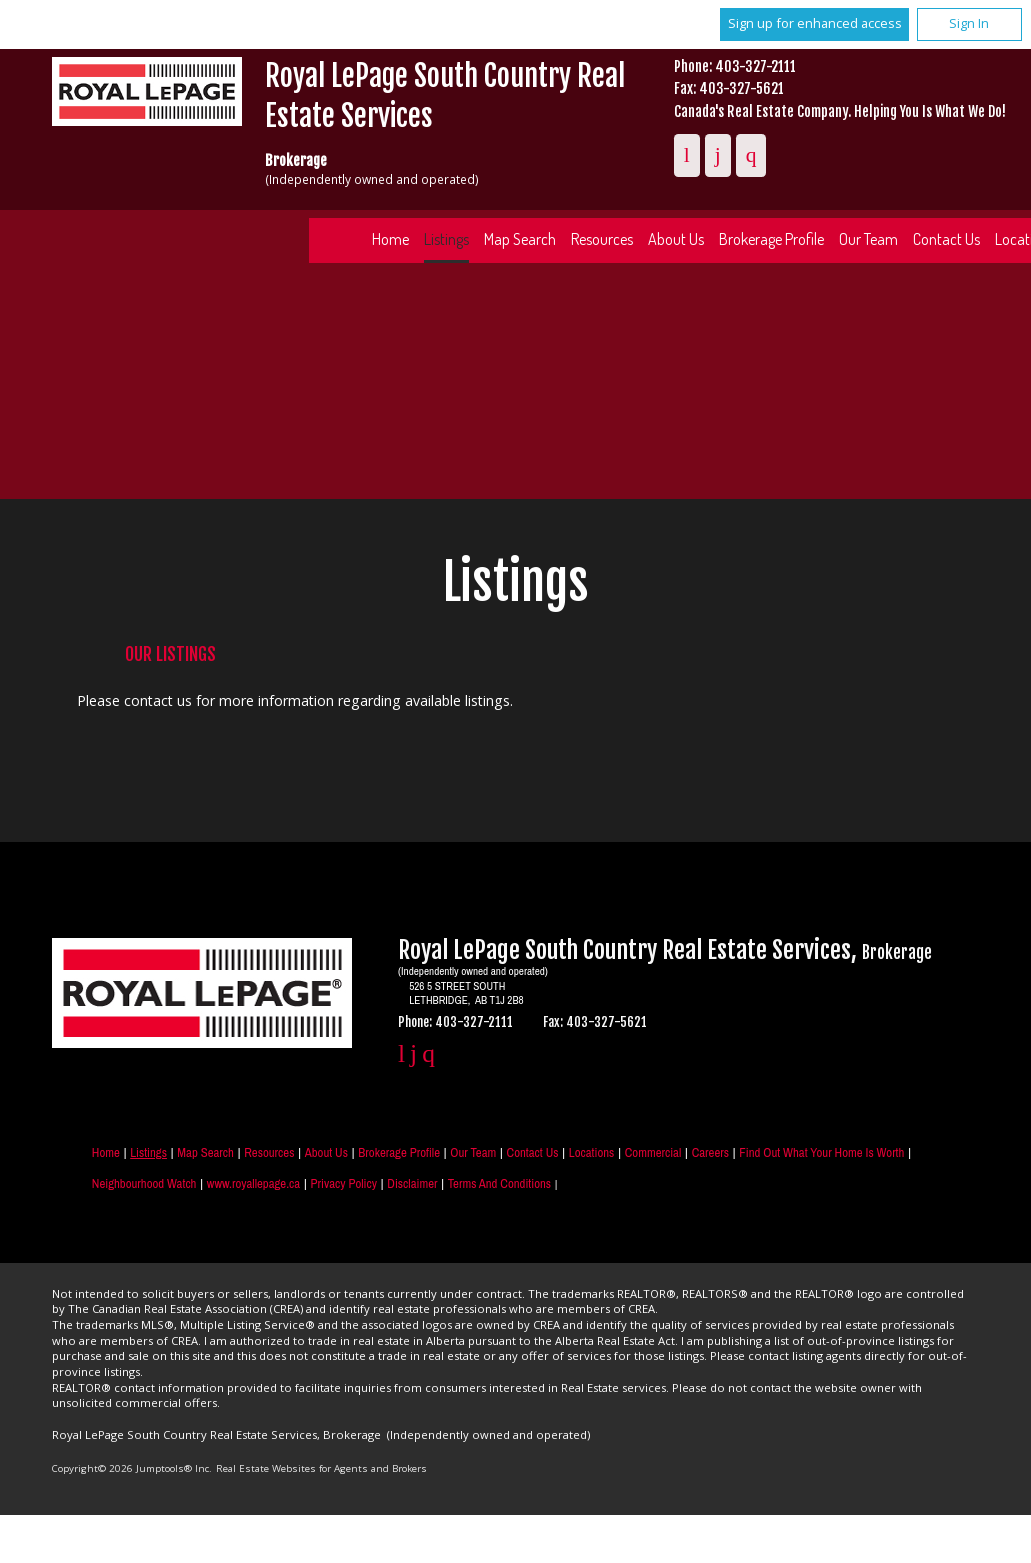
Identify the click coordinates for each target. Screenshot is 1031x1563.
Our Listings (170, 654)
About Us (676, 239)
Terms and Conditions (499, 1183)
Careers (710, 1152)
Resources (602, 239)
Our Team (868, 239)
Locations (592, 1152)
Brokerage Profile (771, 239)
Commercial (653, 1152)
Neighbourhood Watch (144, 1183)
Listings (446, 239)
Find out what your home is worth (821, 1152)
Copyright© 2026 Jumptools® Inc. (132, 1468)
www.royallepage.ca (253, 1183)
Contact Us (533, 1152)
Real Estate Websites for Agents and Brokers (321, 1468)
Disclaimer (412, 1183)
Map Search (520, 239)
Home (390, 239)
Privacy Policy (344, 1183)
